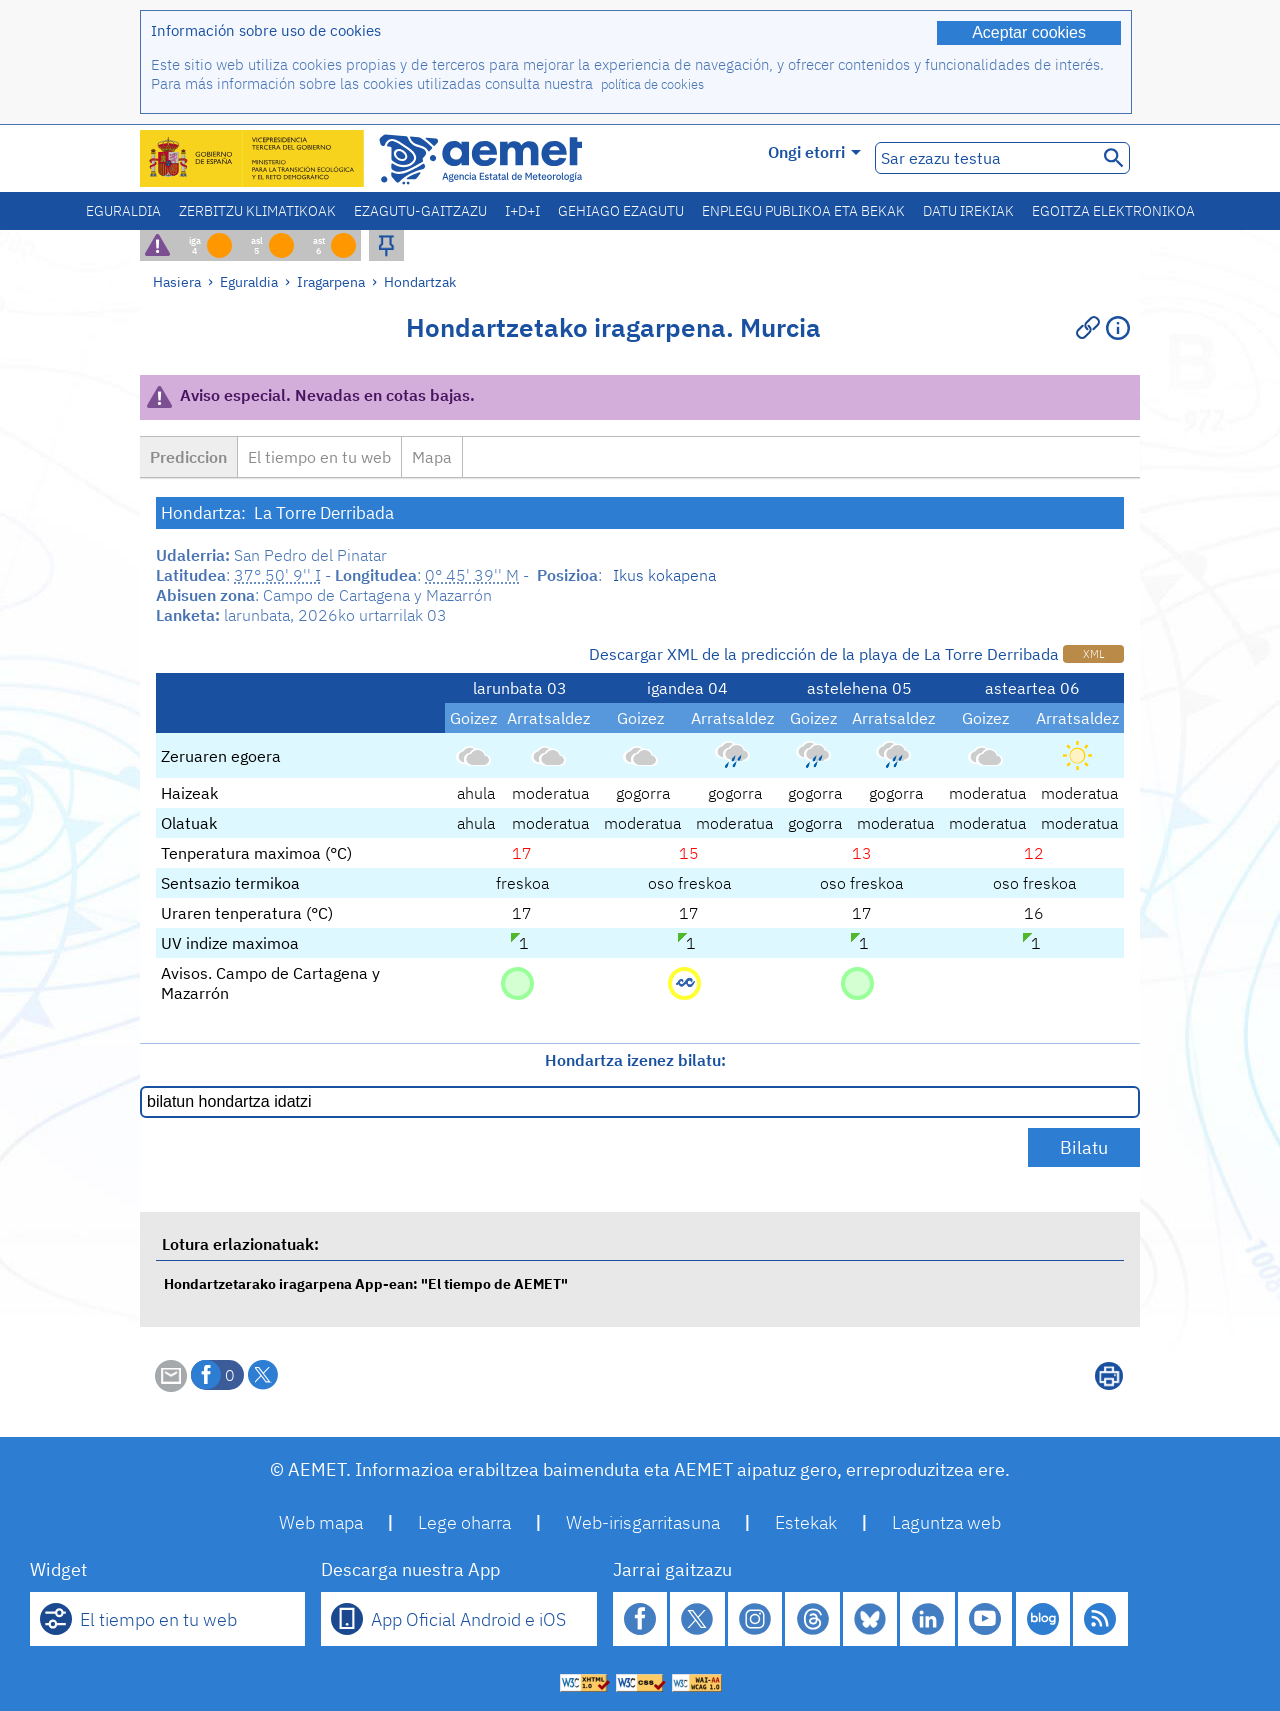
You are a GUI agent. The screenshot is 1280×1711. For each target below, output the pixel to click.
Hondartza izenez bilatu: (635, 1060)
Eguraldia (123, 211)
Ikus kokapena (664, 575)
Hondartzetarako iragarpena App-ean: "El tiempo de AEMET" (366, 1283)
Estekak (806, 1522)
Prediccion (188, 457)
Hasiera (177, 281)
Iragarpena (331, 281)
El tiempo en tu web (319, 457)
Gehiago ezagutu (621, 211)
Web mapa (321, 1522)
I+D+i (522, 211)
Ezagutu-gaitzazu (420, 211)
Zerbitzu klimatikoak (257, 211)
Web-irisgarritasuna (643, 1522)
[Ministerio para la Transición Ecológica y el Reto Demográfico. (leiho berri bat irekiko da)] (253, 158)
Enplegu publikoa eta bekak (803, 211)
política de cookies (652, 84)
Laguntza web (946, 1522)
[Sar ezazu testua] (984, 158)
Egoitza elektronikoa (1113, 211)
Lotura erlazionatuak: (240, 1244)
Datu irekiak (968, 211)
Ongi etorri (814, 152)
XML (1093, 654)
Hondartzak (420, 281)
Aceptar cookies (1029, 32)
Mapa (432, 457)
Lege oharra (464, 1522)
